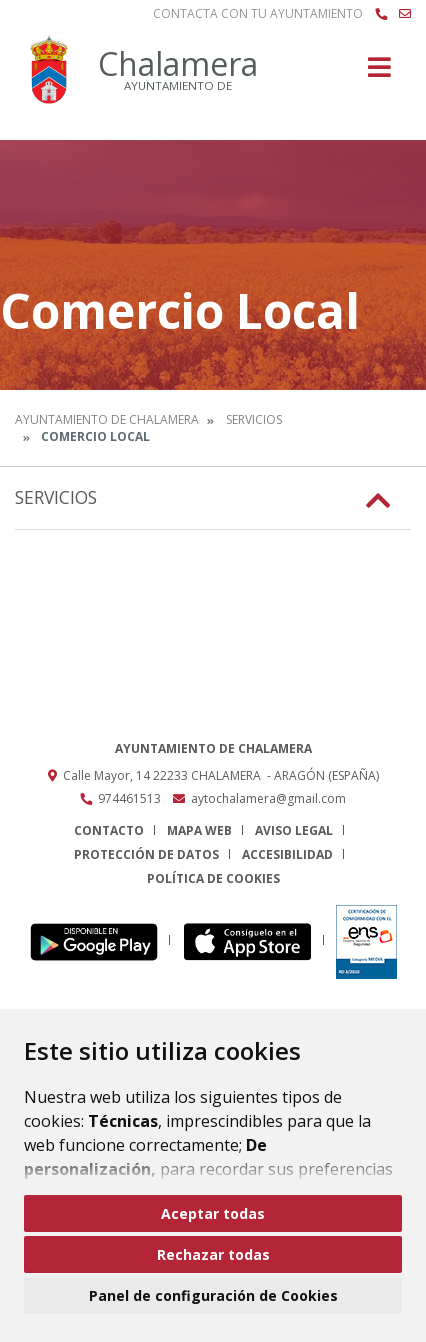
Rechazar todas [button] (213, 1254)
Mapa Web (199, 830)
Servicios (254, 419)
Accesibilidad (287, 854)
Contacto (109, 830)
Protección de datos (146, 854)
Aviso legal (294, 830)
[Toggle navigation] (379, 73)
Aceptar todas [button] (213, 1213)
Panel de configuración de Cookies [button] (213, 1295)
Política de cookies (213, 878)
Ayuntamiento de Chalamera (107, 419)
